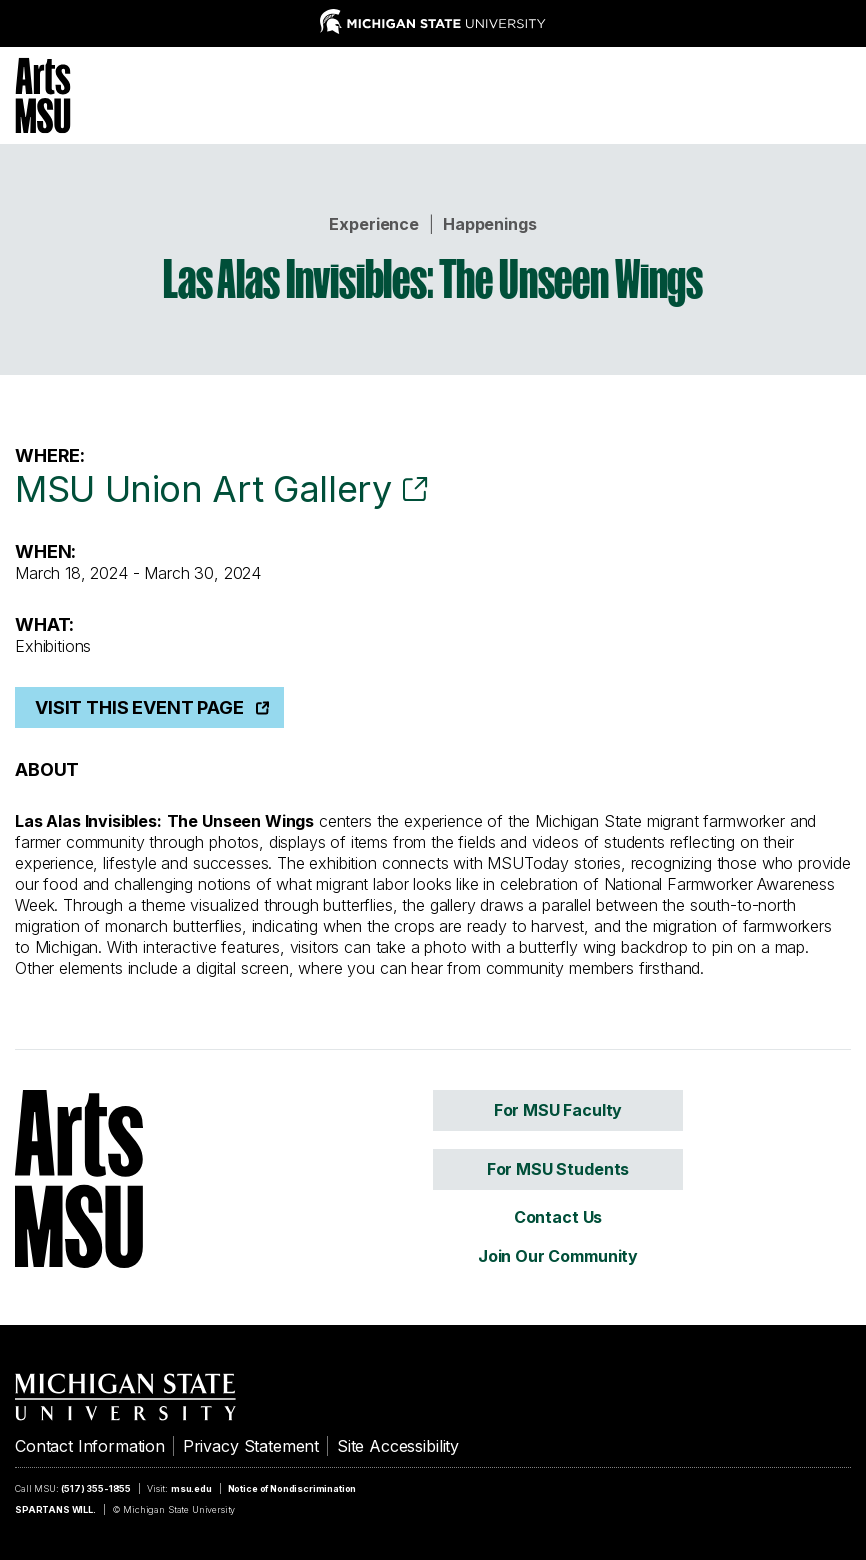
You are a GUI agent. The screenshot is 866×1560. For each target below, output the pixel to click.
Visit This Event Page (139, 707)
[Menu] (836, 93)
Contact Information (90, 1446)
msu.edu (191, 1488)
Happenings (489, 224)
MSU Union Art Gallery (203, 489)
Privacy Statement (251, 1446)
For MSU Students (558, 1169)
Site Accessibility (398, 1446)
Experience (373, 224)
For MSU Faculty (558, 1110)
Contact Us (558, 1217)
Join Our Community (558, 1256)
